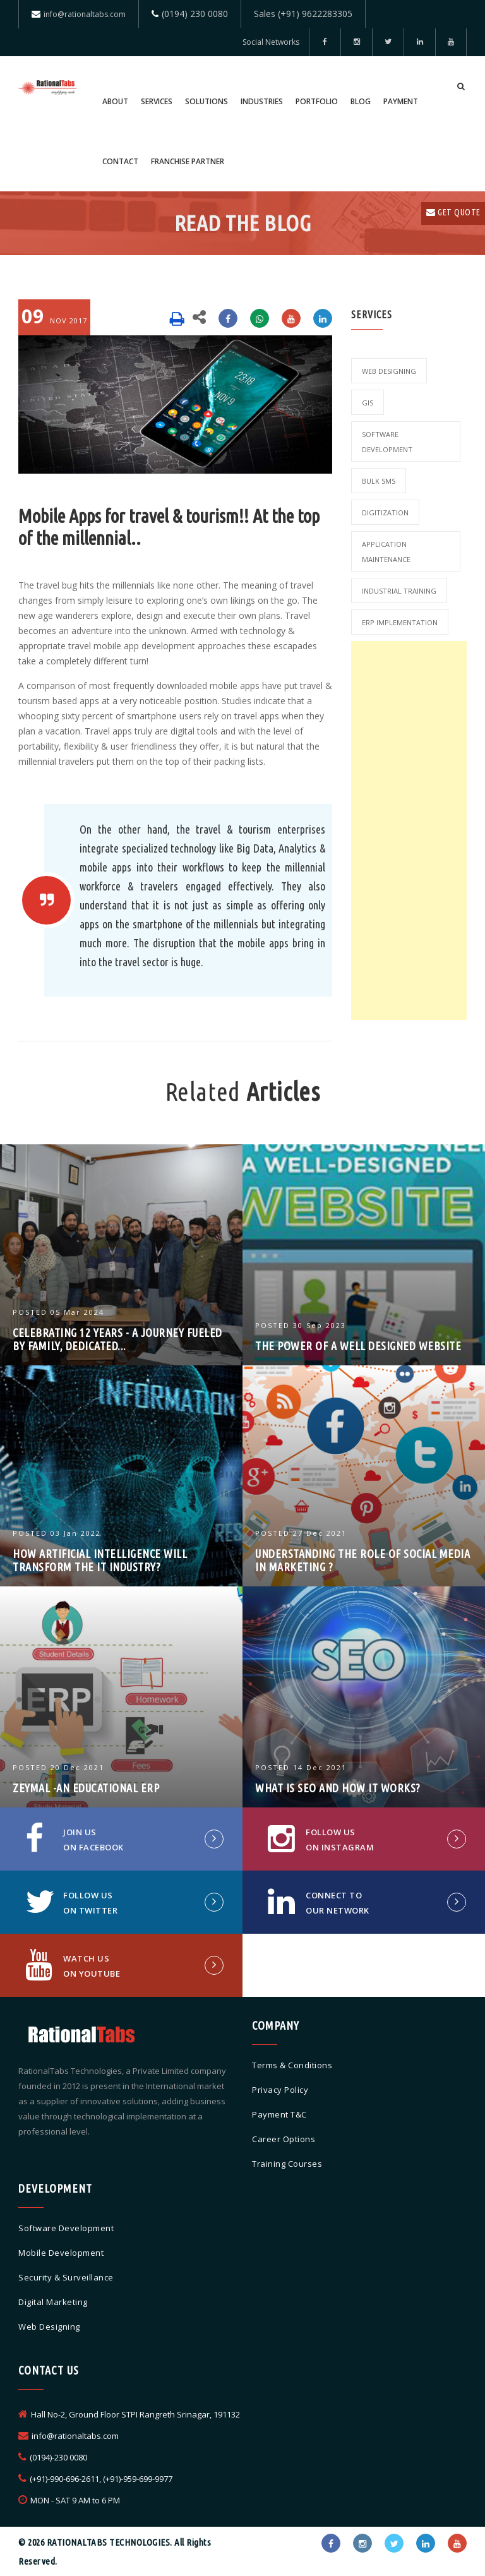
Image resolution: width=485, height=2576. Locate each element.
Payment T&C (279, 2114)
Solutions (206, 101)
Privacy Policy (280, 2089)
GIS (367, 402)
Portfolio (317, 101)
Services (156, 101)
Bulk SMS (378, 481)
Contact (120, 161)
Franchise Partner (187, 161)
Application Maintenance (386, 551)
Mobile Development (61, 2252)
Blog (360, 101)
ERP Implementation (400, 622)
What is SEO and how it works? (338, 1788)
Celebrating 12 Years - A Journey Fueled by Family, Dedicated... (117, 1339)
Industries (262, 101)
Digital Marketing (53, 2302)
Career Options (283, 2139)
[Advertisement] (409, 830)
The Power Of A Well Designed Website (358, 1345)
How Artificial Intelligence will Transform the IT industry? (100, 1560)
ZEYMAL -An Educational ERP (86, 1788)
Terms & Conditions (292, 2065)
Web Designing (389, 371)
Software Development (387, 441)
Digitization (385, 512)
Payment (400, 101)
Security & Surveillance (66, 2277)
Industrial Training (399, 591)
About (115, 101)
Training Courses (287, 2163)
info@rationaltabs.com (85, 14)
